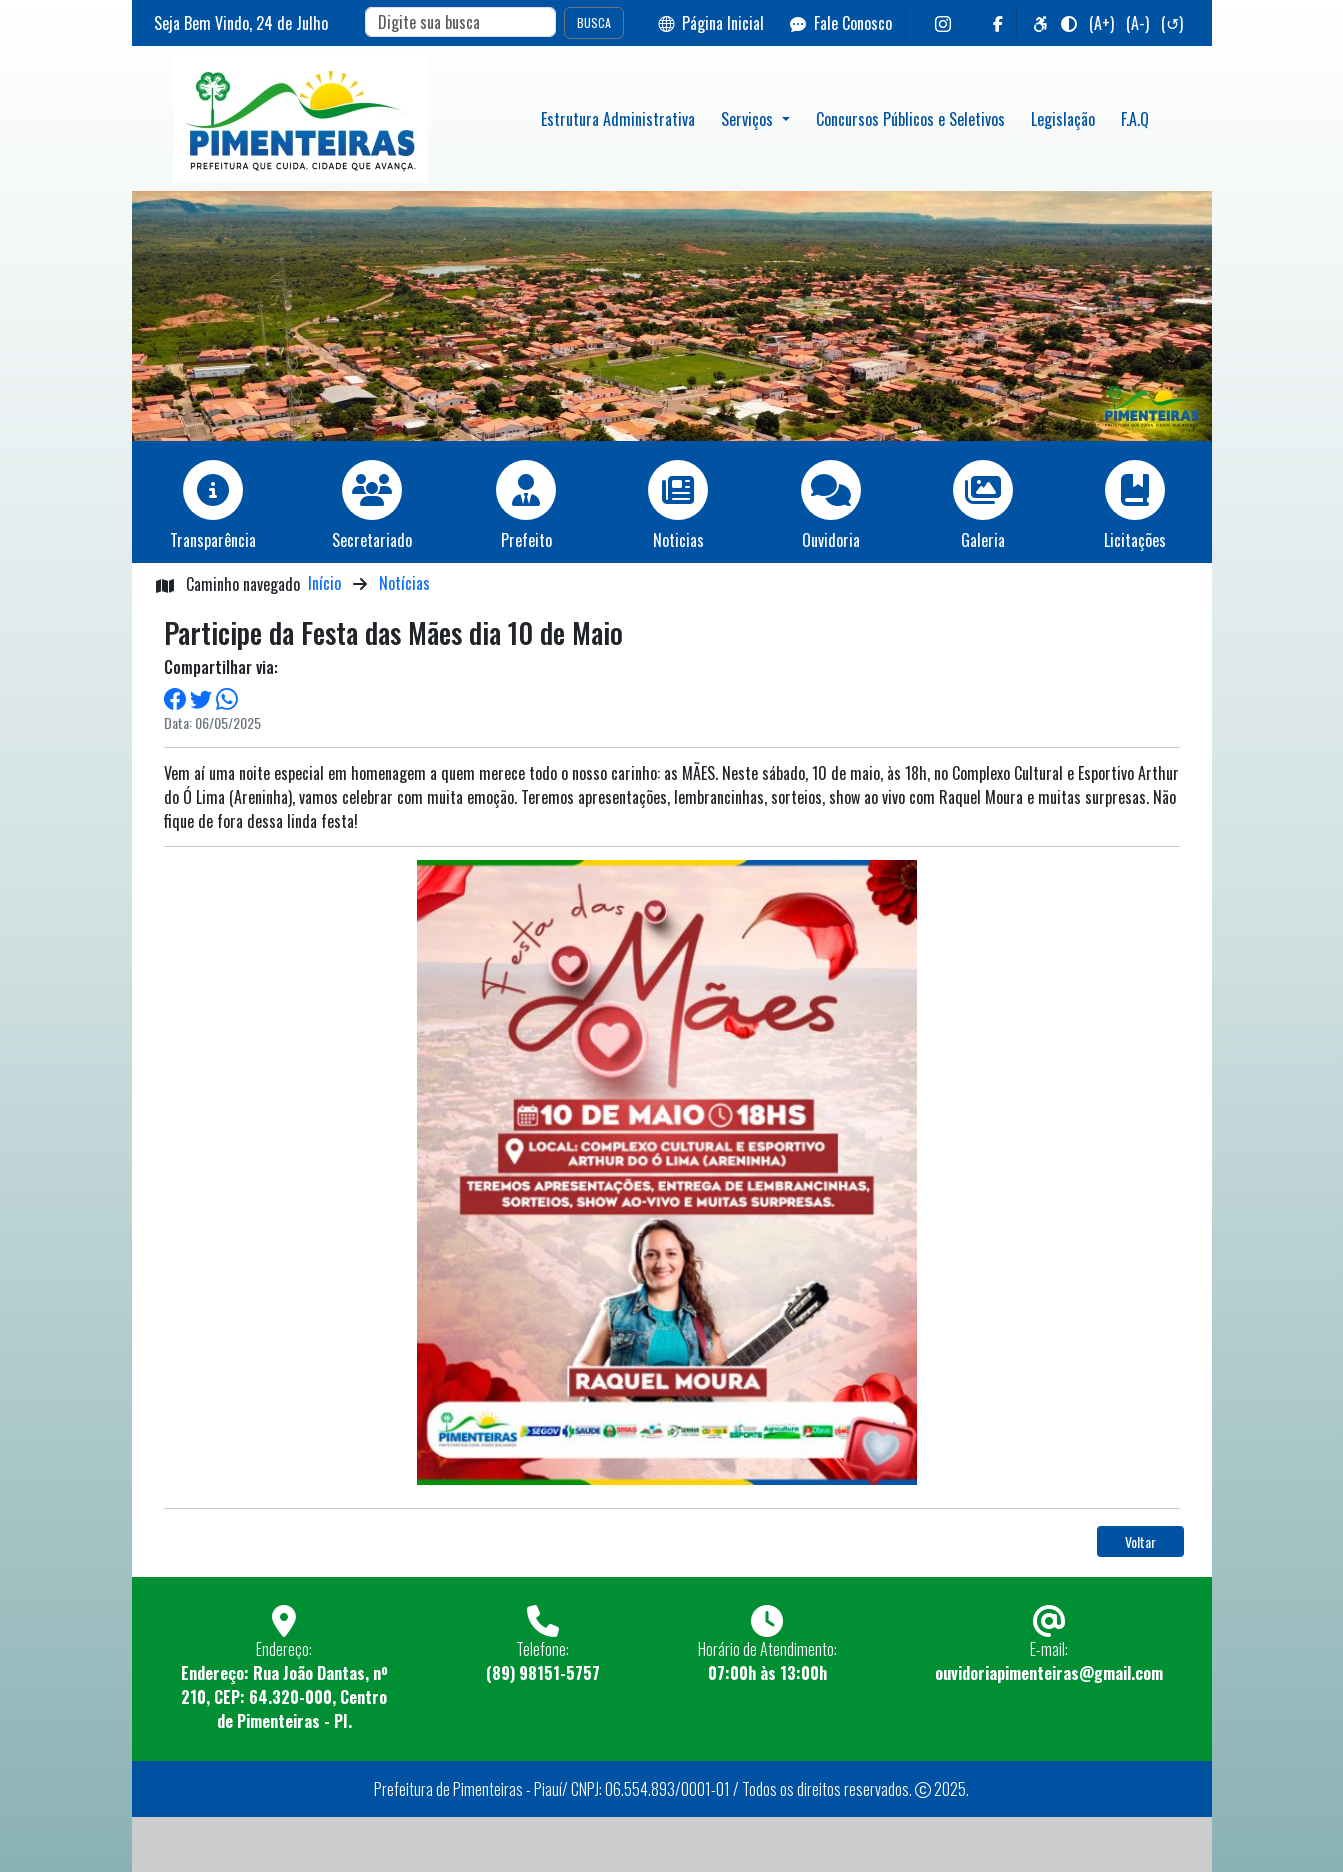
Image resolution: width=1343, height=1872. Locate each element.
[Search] (460, 22)
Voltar (1140, 1541)
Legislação (1063, 119)
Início (324, 583)
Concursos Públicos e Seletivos (910, 119)
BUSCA (594, 22)
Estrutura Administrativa (618, 119)
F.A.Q (1135, 119)
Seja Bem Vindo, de (241, 23)
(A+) (1101, 23)
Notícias (404, 583)
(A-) (1137, 23)
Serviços (749, 119)
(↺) (1172, 23)
